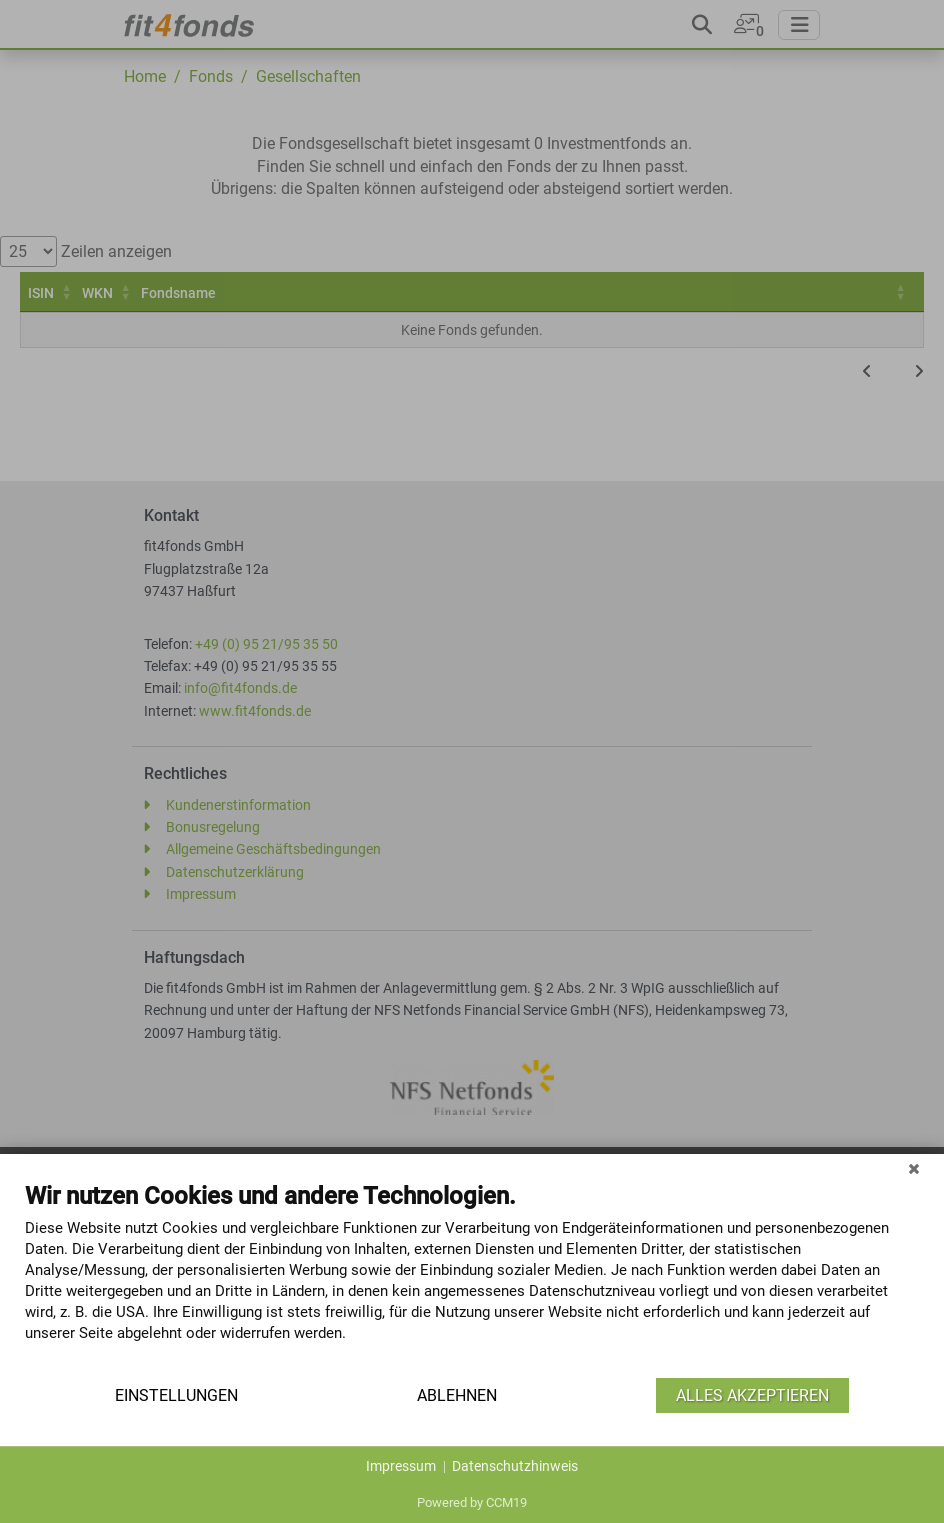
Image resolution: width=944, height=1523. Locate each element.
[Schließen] (914, 1169)
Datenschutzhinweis (515, 1466)
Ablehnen (457, 1395)
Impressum (401, 1466)
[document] (472, 1277)
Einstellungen (176, 1395)
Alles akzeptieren (752, 1395)
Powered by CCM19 (472, 1502)
